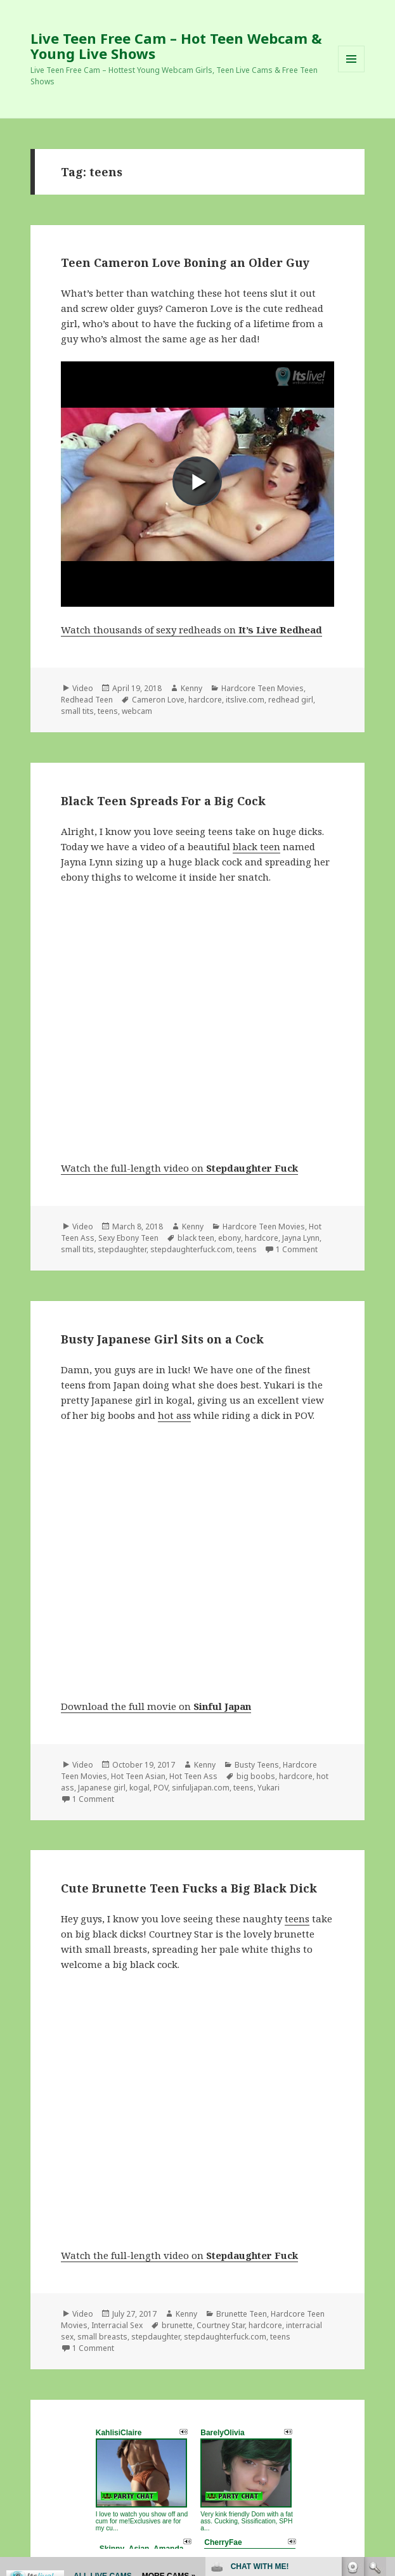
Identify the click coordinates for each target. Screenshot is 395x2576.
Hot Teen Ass (193, 1776)
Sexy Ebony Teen (128, 1238)
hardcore (205, 699)
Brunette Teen (241, 2313)
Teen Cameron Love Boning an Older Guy (185, 262)
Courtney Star (221, 2325)
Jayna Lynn (301, 1238)
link (384, 2378)
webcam (137, 711)
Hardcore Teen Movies (262, 688)
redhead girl (290, 699)
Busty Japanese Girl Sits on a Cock (162, 1339)
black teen (256, 846)
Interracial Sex (117, 2325)
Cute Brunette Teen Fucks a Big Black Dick (189, 1888)
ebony (229, 1238)
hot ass (174, 1415)
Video (82, 688)
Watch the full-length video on (179, 1168)
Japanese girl (102, 1787)
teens (108, 711)
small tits (77, 711)
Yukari (268, 1787)
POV (160, 1787)
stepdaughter (122, 1249)
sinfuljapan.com (201, 1787)
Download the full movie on (156, 1706)
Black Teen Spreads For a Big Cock (163, 800)
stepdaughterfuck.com (191, 1249)
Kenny (191, 688)
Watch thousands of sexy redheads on (191, 629)
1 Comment (297, 1249)
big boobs (255, 1776)
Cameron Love (158, 699)
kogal (139, 1787)
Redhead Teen (87, 699)
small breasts (102, 2336)
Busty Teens (257, 1764)
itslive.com (245, 699)
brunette (177, 2325)
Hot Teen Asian (138, 1776)
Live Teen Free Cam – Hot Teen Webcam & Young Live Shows (176, 46)
